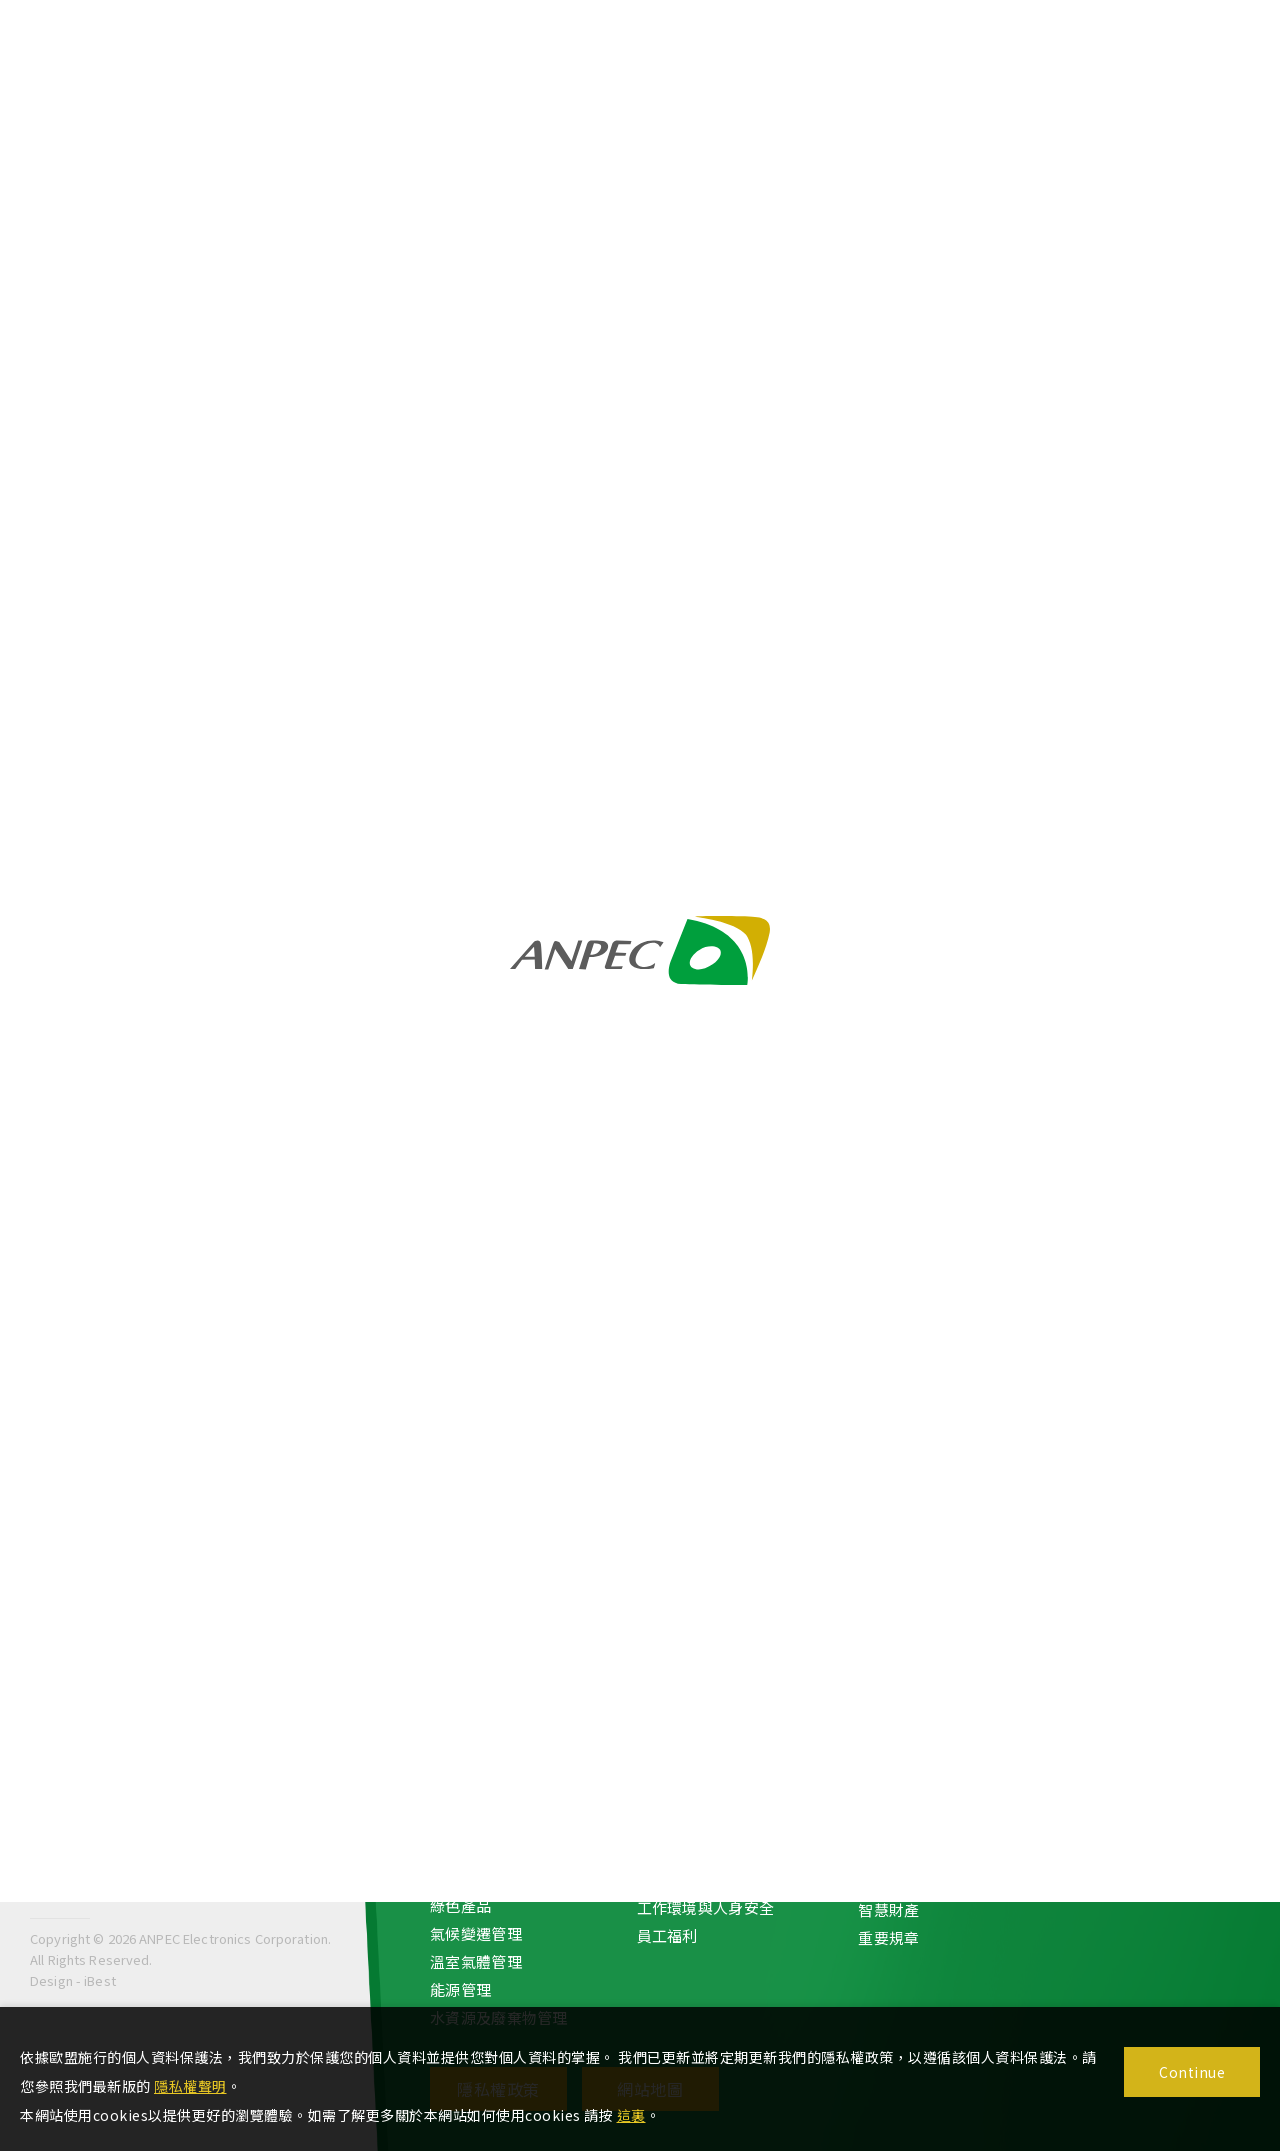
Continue (1192, 2072)
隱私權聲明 (190, 2086)
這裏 (631, 2115)
